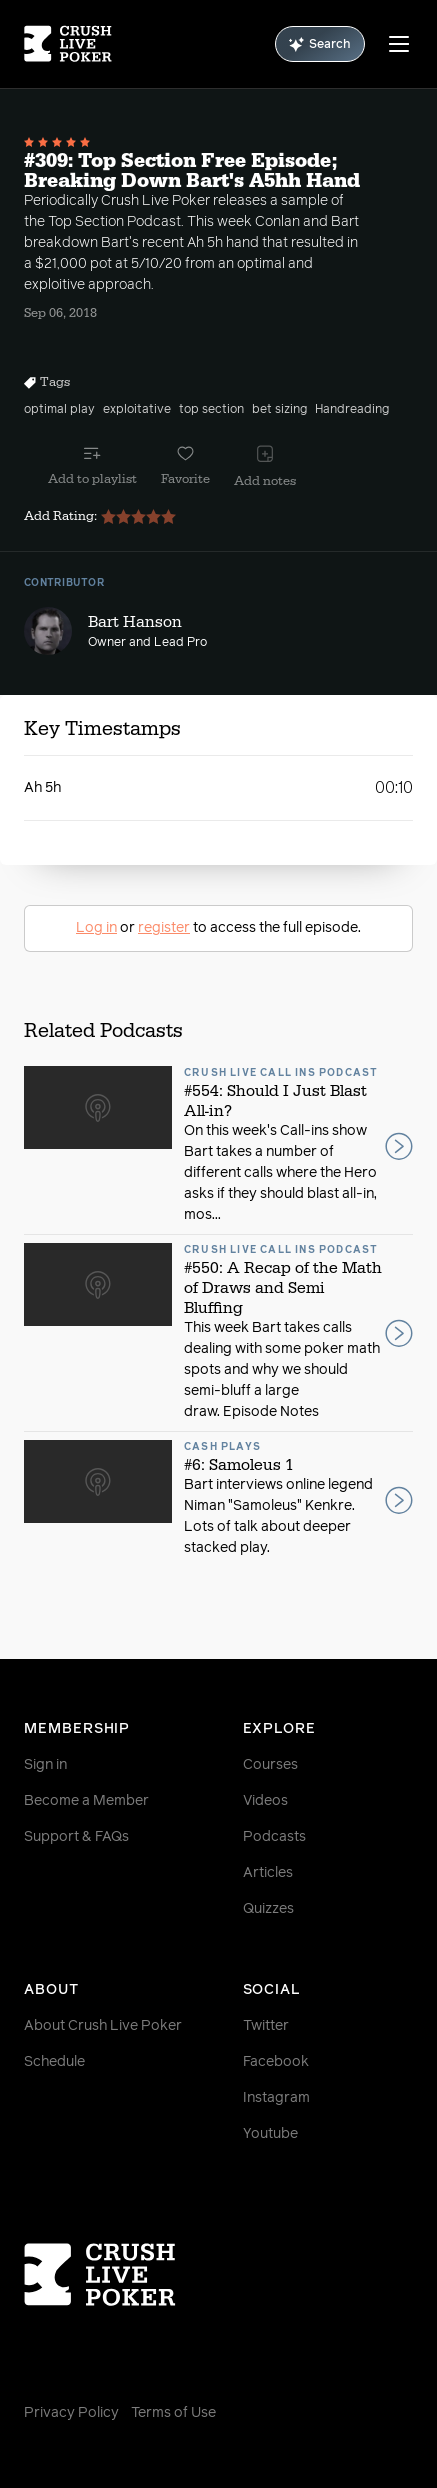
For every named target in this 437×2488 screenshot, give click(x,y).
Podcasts (274, 1837)
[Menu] (399, 44)
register (164, 928)
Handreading (352, 410)
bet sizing (279, 410)
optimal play (59, 410)
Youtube (270, 2134)
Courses (270, 1765)
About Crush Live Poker (103, 2026)
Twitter (266, 2026)
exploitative (137, 410)
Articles (268, 1873)
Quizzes (268, 1909)
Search (320, 44)
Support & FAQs (76, 1837)
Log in (96, 928)
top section (211, 410)
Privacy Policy (71, 2413)
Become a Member (86, 1801)
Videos (265, 1801)
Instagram (276, 2098)
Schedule (54, 2062)
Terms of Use (173, 2413)
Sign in (45, 1765)
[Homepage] (68, 44)
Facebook (276, 2062)
